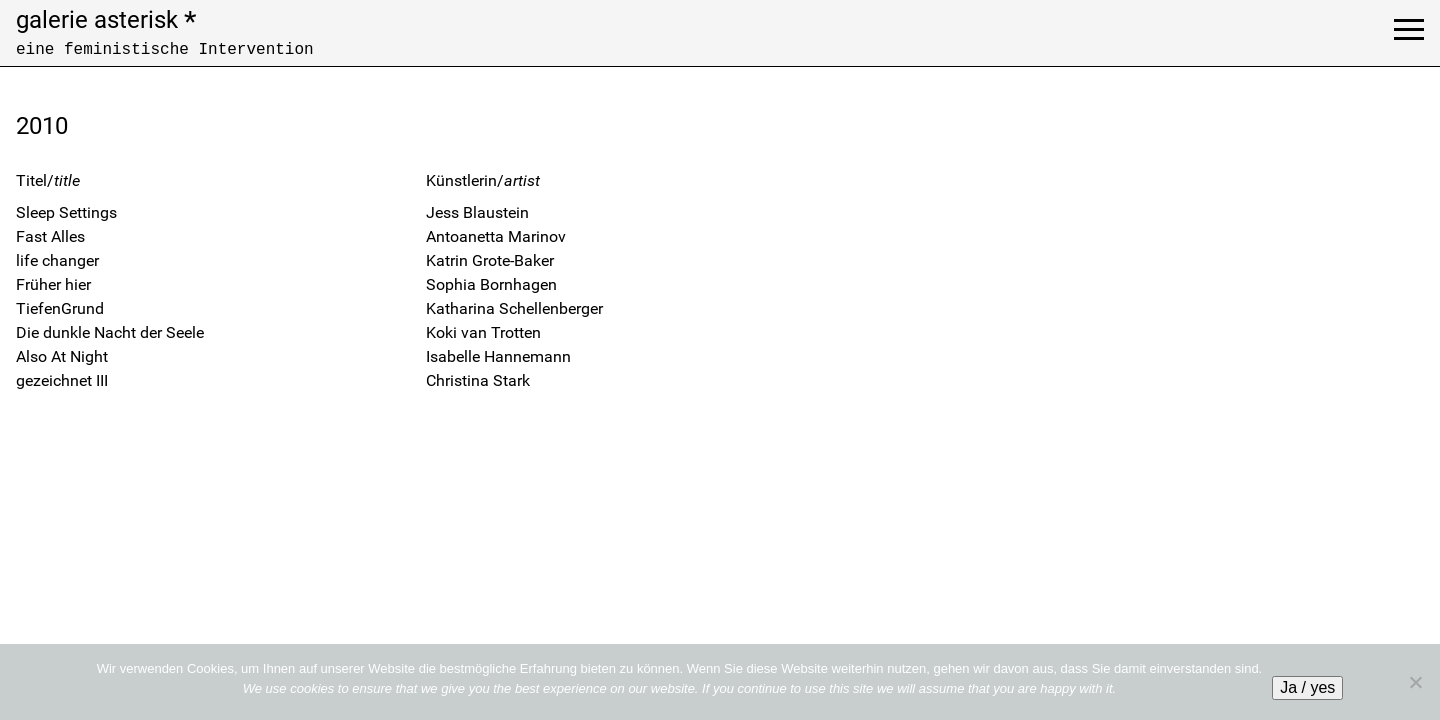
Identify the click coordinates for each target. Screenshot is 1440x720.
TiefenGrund (60, 308)
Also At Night (62, 356)
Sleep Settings (66, 212)
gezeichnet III (62, 380)
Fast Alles (50, 236)
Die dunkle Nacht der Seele (110, 332)
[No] (1415, 682)
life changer (57, 260)
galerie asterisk (106, 20)
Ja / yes (1307, 687)
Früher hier (53, 284)
